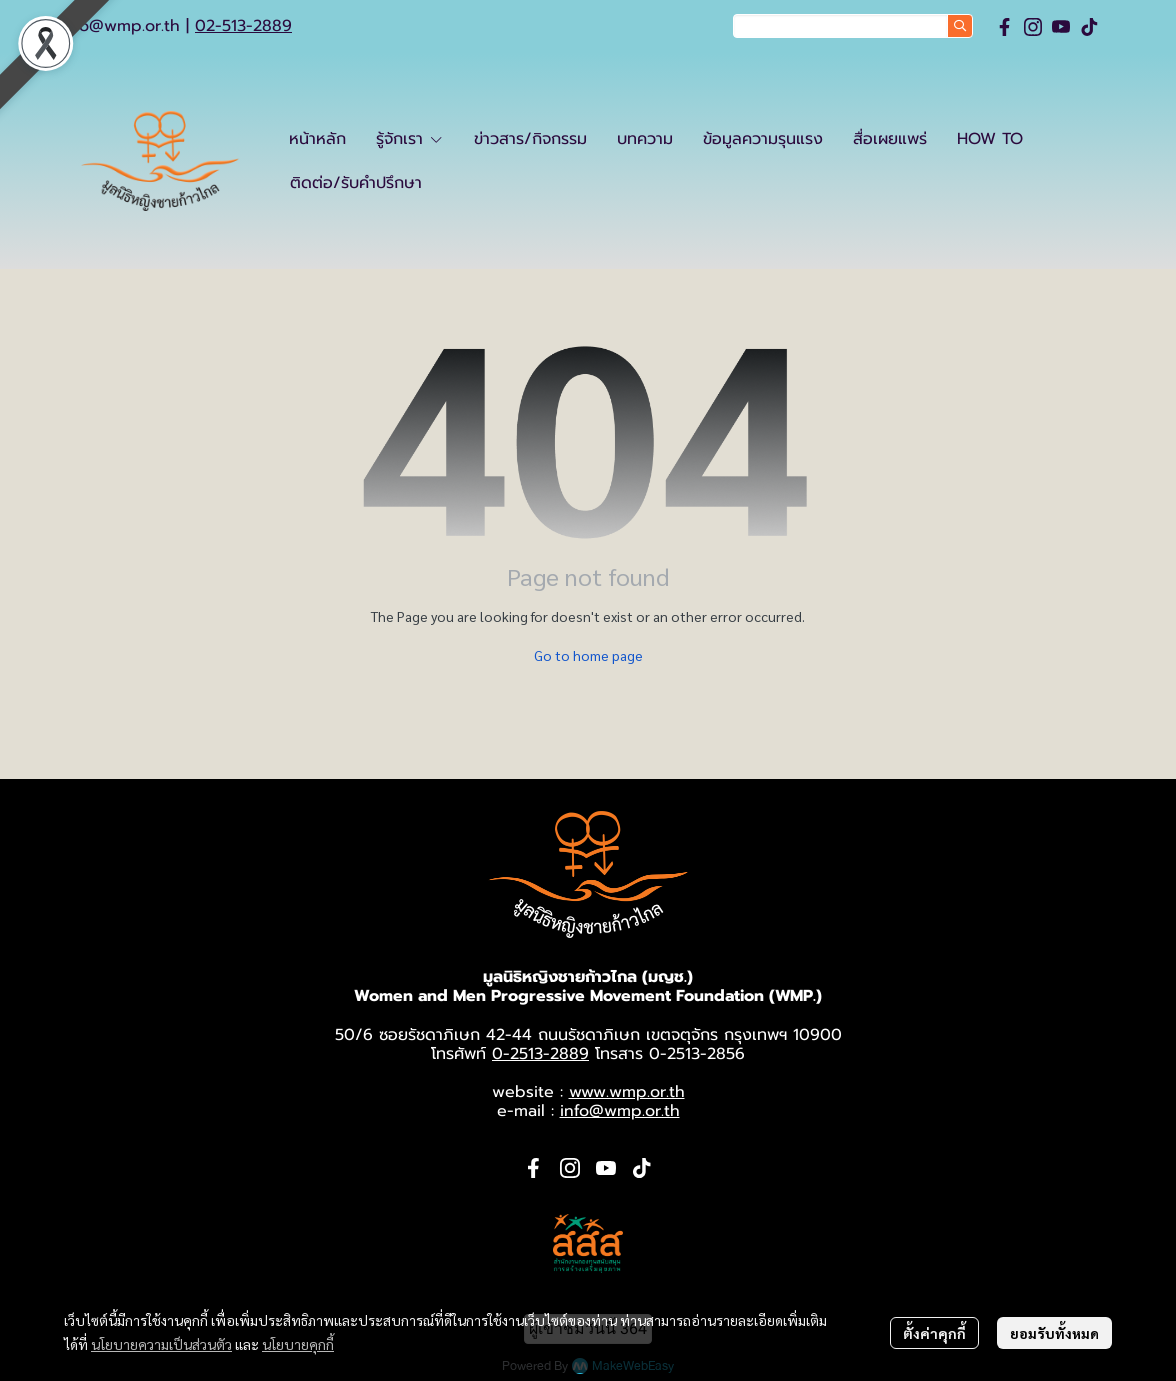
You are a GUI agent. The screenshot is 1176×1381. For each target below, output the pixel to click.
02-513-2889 (243, 26)
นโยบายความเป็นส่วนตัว (161, 1344)
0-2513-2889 (540, 1054)
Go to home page (588, 655)
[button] (853, 26)
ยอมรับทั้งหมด (1054, 1333)
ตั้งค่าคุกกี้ (934, 1333)
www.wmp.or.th (627, 1092)
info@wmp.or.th (120, 26)
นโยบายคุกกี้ (298, 1344)
